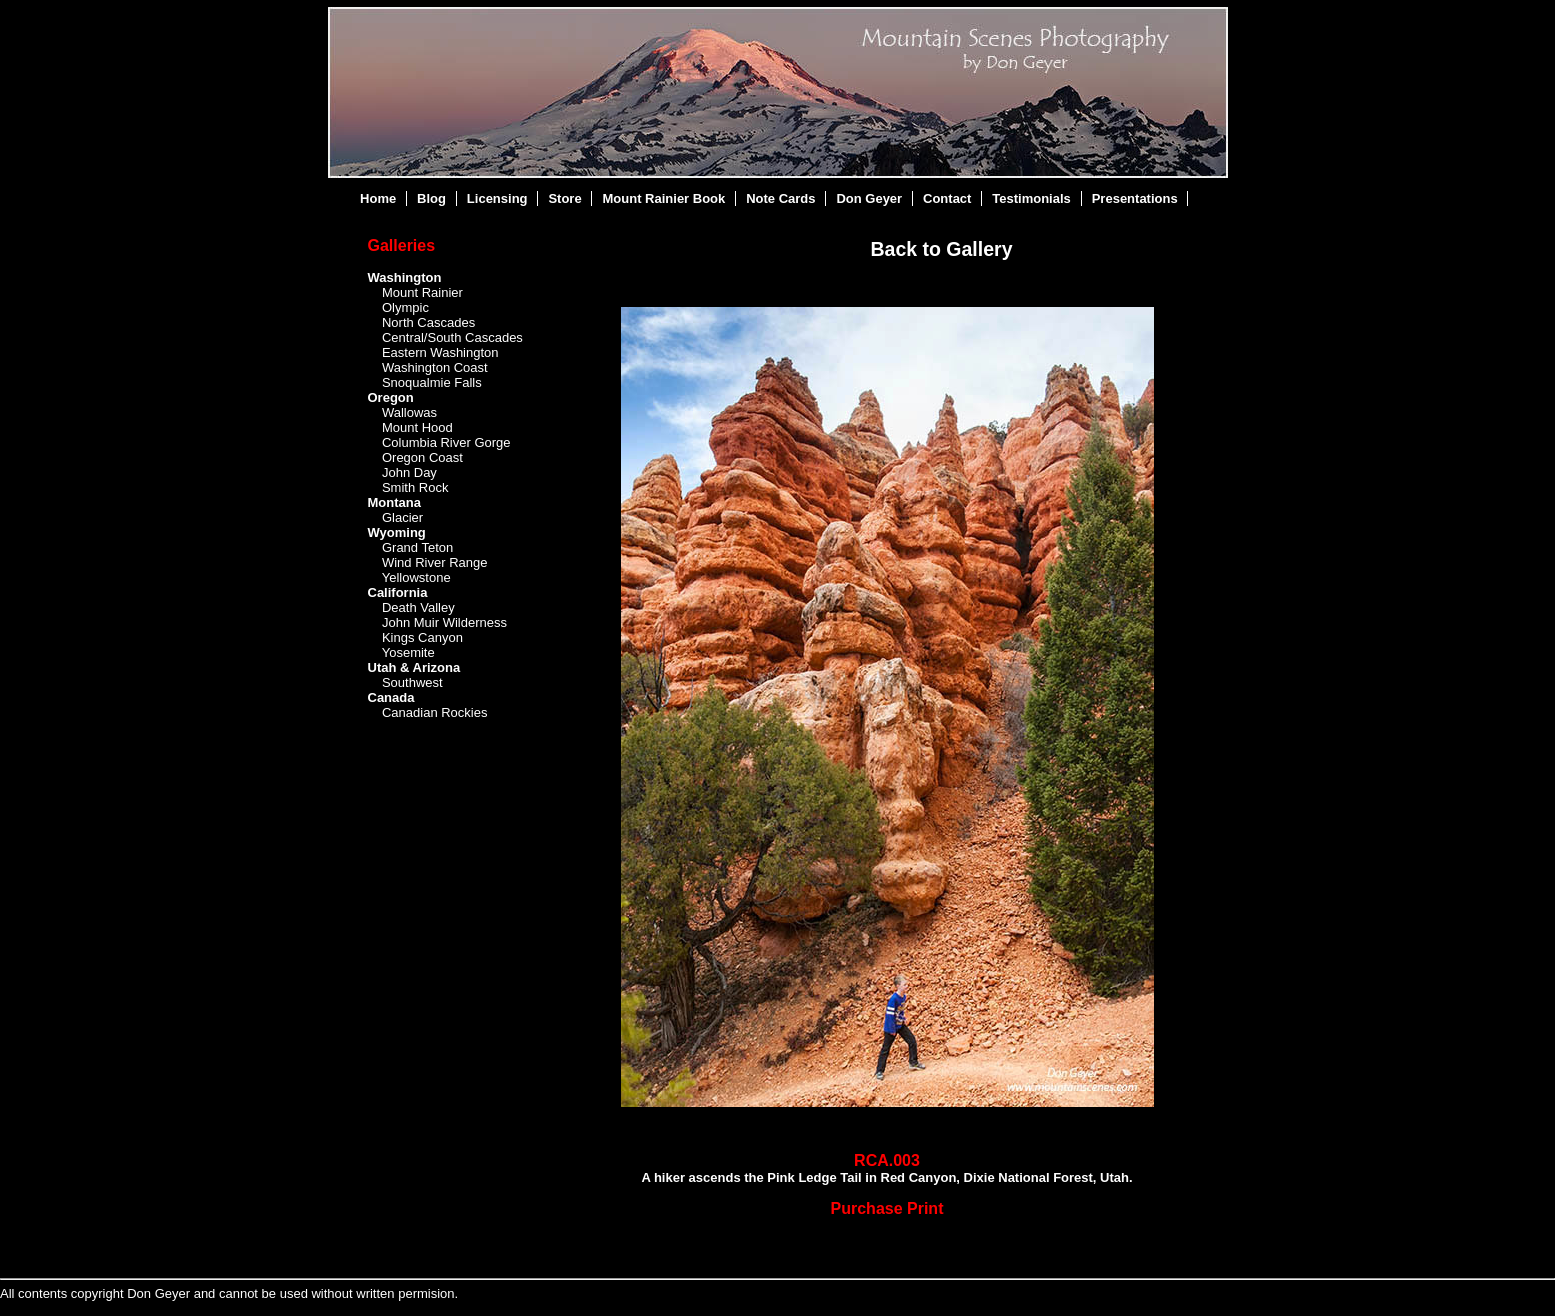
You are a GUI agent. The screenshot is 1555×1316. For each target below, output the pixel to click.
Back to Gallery (942, 249)
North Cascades (428, 322)
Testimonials (1031, 198)
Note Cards (780, 198)
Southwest (412, 682)
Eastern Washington (440, 352)
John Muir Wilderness (444, 622)
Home (378, 198)
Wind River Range (435, 562)
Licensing (497, 198)
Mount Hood (417, 427)
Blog (431, 198)
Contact (947, 198)
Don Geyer (869, 198)
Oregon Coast (422, 457)
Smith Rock (415, 487)
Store (564, 198)
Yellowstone (416, 577)
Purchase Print (887, 1208)
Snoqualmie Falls (432, 382)
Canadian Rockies (435, 712)
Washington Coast (435, 367)
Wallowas (409, 412)
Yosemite (408, 652)
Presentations (1135, 198)
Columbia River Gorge (446, 442)
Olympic (405, 307)
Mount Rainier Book (664, 198)
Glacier (402, 517)
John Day (409, 472)
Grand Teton (417, 547)
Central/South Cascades (452, 337)
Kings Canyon (422, 637)
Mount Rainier (422, 292)
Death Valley (418, 607)
